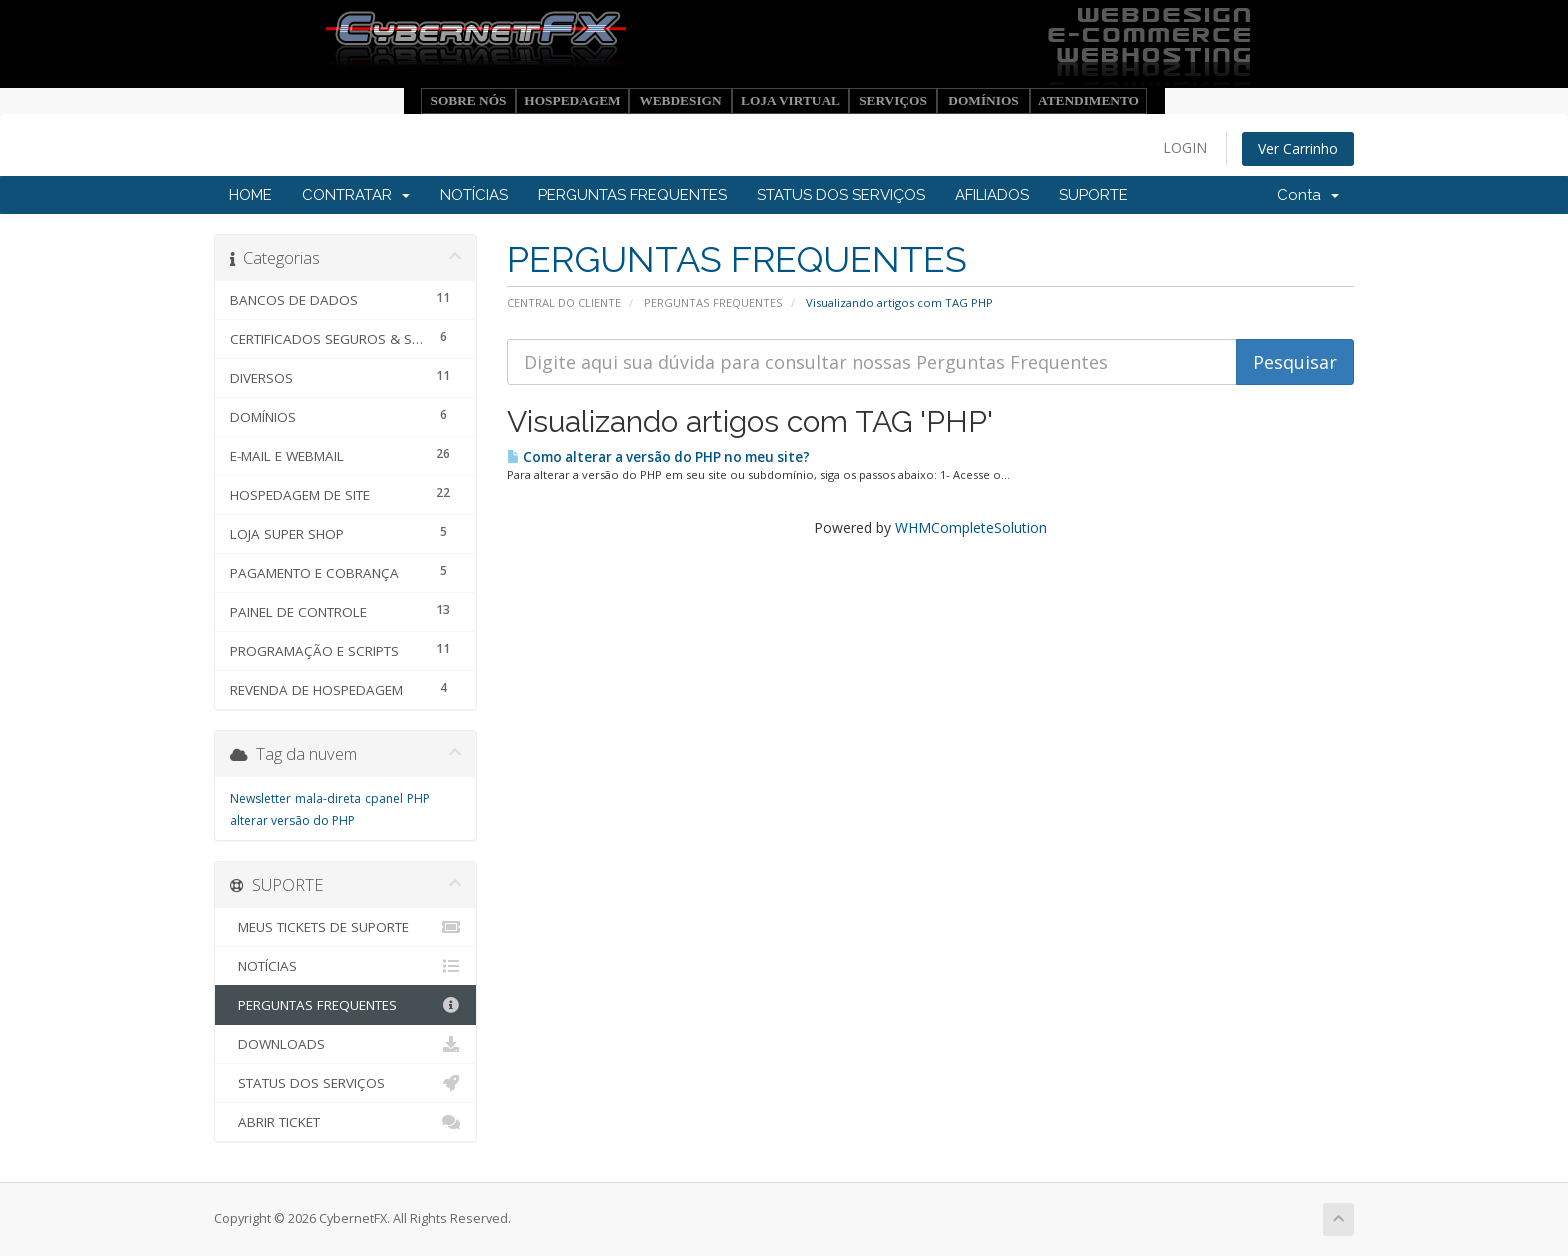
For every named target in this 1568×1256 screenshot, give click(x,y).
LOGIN (1185, 147)
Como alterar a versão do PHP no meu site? (658, 457)
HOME (250, 195)
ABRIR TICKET (345, 1122)
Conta (1308, 195)
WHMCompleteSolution (971, 527)
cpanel (384, 798)
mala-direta (328, 798)
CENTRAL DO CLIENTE (564, 302)
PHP (418, 798)
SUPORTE (1093, 195)
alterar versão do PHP (292, 820)
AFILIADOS (992, 195)
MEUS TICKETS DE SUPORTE (345, 927)
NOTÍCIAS (474, 195)
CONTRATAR (356, 195)
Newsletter (260, 798)
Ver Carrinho (1298, 148)
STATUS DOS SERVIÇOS (841, 195)
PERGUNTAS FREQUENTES (632, 195)
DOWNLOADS (345, 1044)
